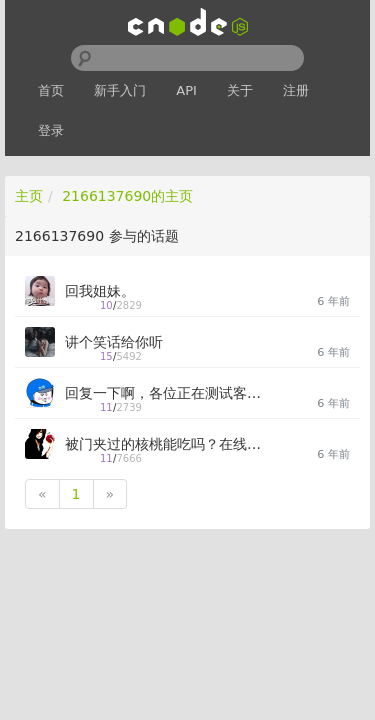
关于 (240, 90)
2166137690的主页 (127, 196)
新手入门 (120, 90)
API (186, 90)
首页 (51, 90)
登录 (51, 130)
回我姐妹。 (100, 291)
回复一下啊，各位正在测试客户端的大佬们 (165, 393)
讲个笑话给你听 (114, 342)
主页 (29, 196)
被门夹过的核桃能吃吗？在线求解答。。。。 (165, 444)
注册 (296, 90)
